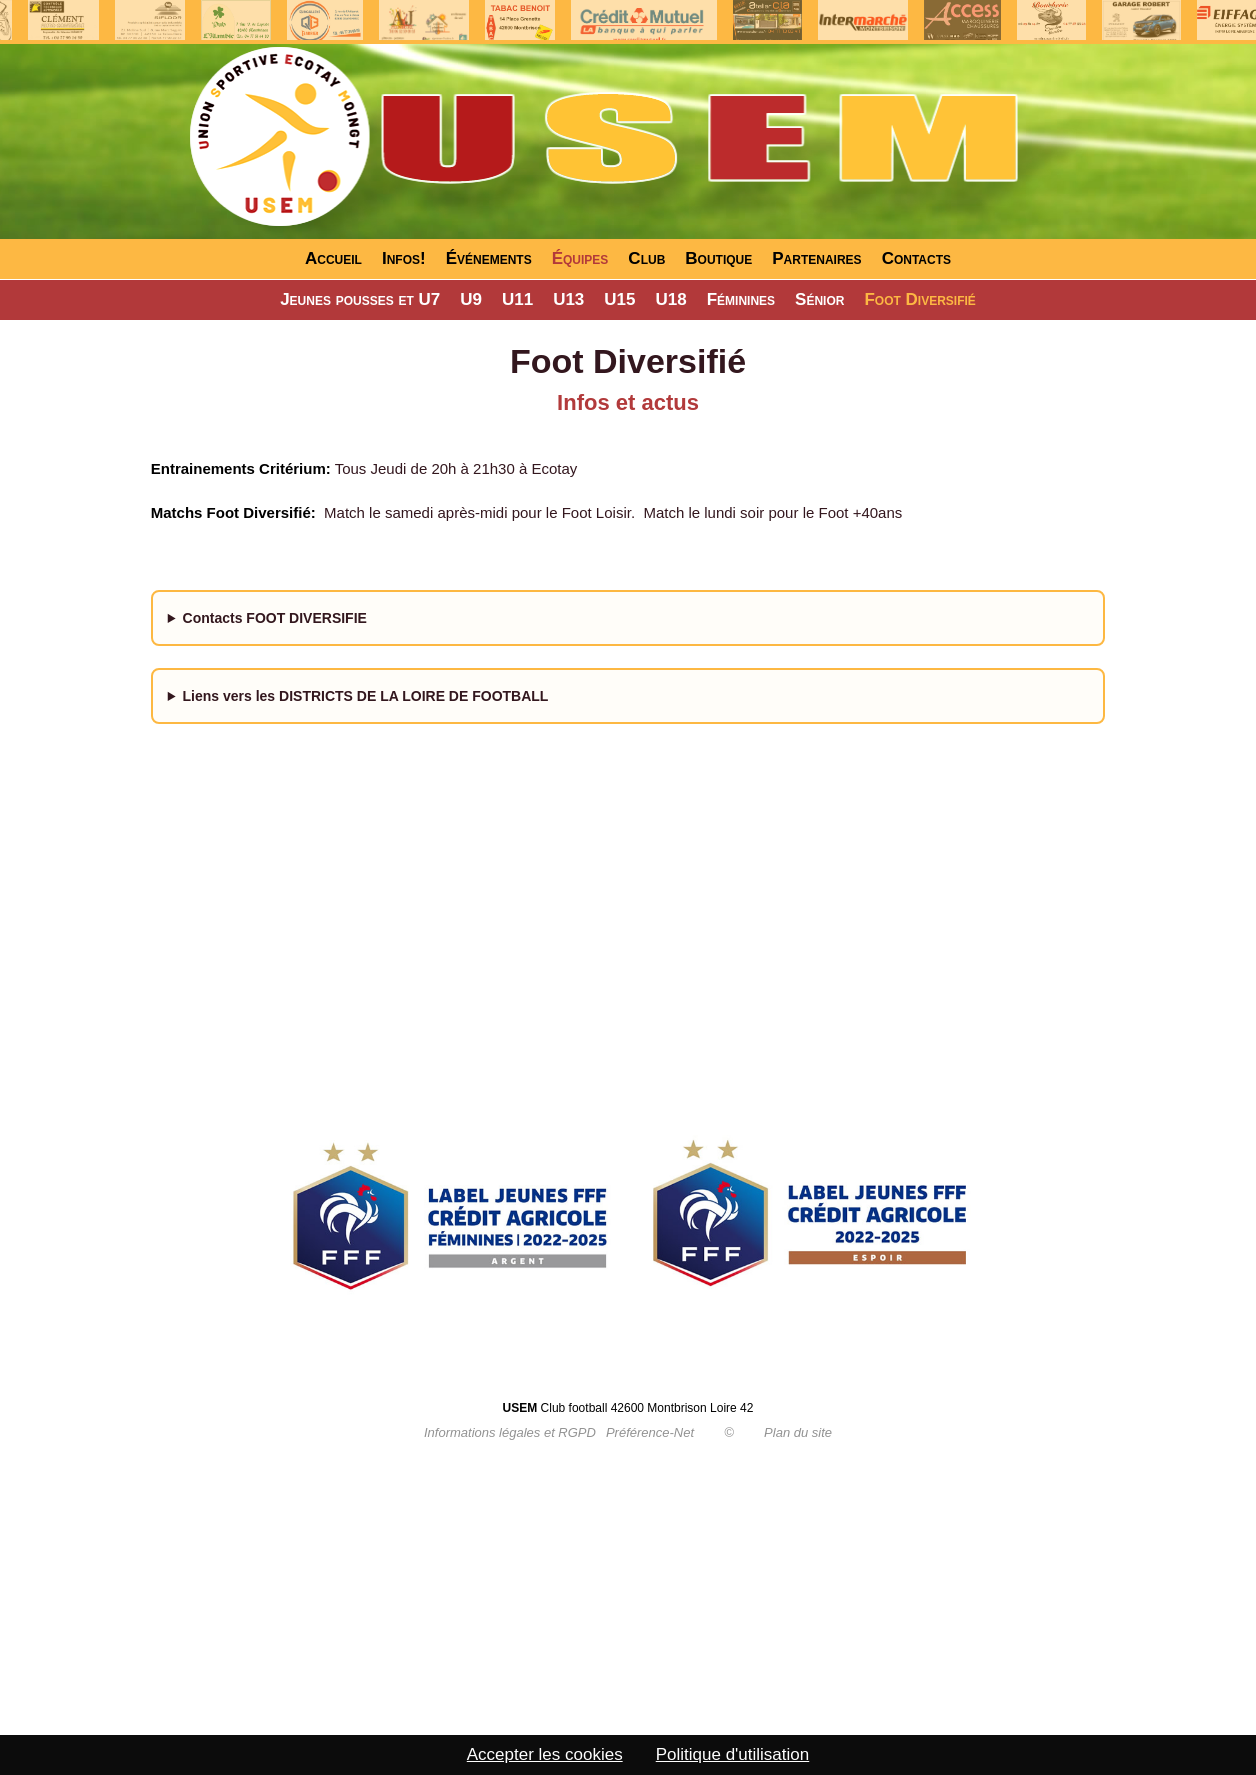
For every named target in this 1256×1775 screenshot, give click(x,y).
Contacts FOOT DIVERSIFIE (275, 618)
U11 (517, 299)
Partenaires (816, 258)
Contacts (916, 258)
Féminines (741, 299)
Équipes (580, 258)
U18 (671, 299)
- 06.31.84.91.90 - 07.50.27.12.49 (628, 626)
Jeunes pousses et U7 (360, 299)
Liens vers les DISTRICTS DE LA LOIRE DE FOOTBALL (366, 696)
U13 (568, 299)
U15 (619, 299)
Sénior (819, 299)
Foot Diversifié (919, 299)
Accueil (333, 258)
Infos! (404, 258)
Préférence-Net (650, 1432)
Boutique (718, 258)
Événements (489, 258)
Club (646, 258)
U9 (471, 299)
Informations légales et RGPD (510, 1432)
